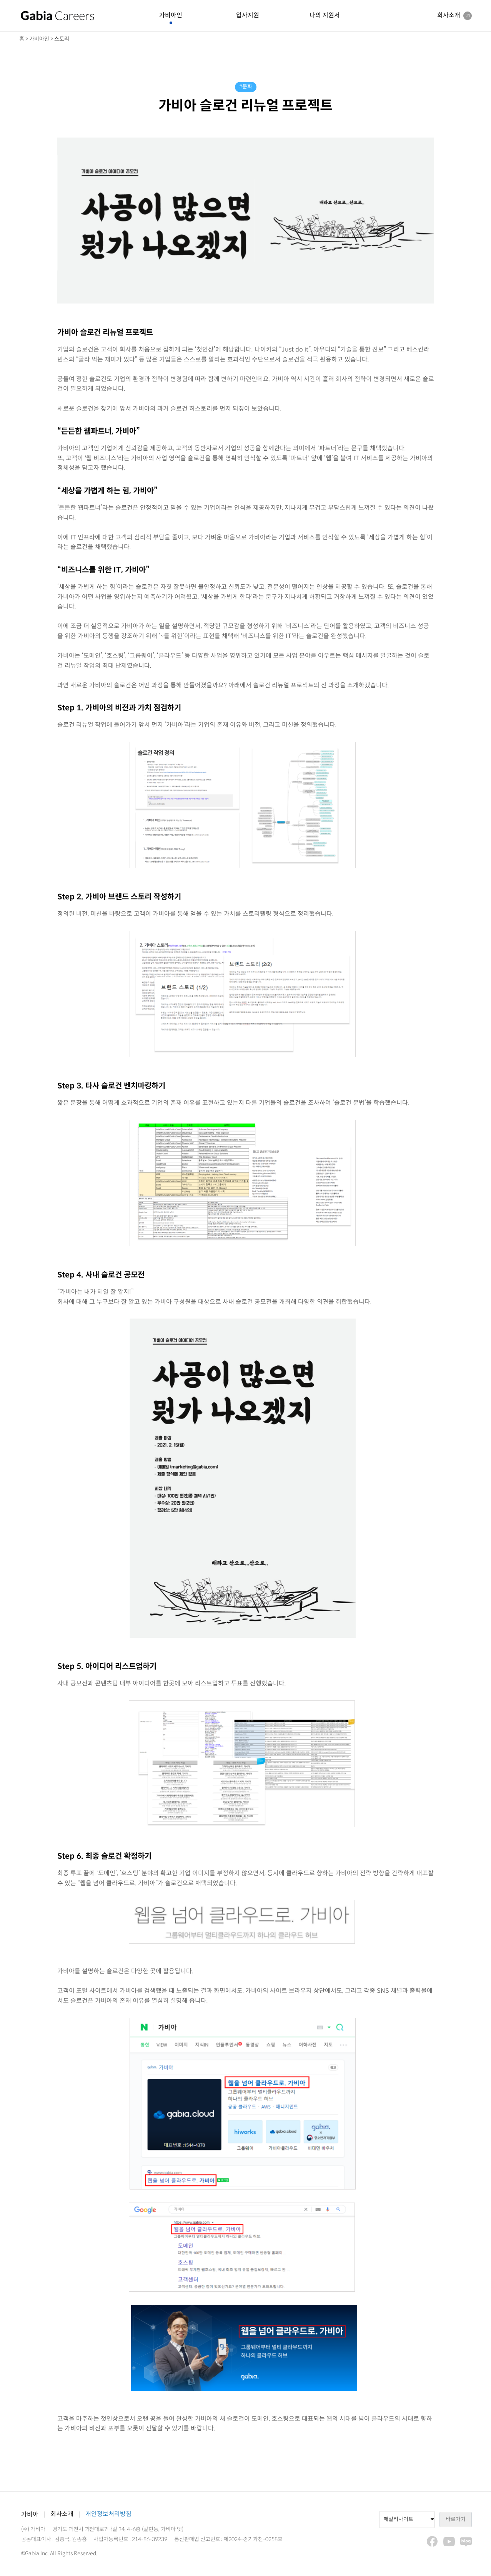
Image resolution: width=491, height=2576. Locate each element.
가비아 (29, 2514)
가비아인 (170, 15)
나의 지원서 (325, 15)
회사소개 (61, 2514)
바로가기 (456, 2519)
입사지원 (247, 15)
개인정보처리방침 (108, 2514)
